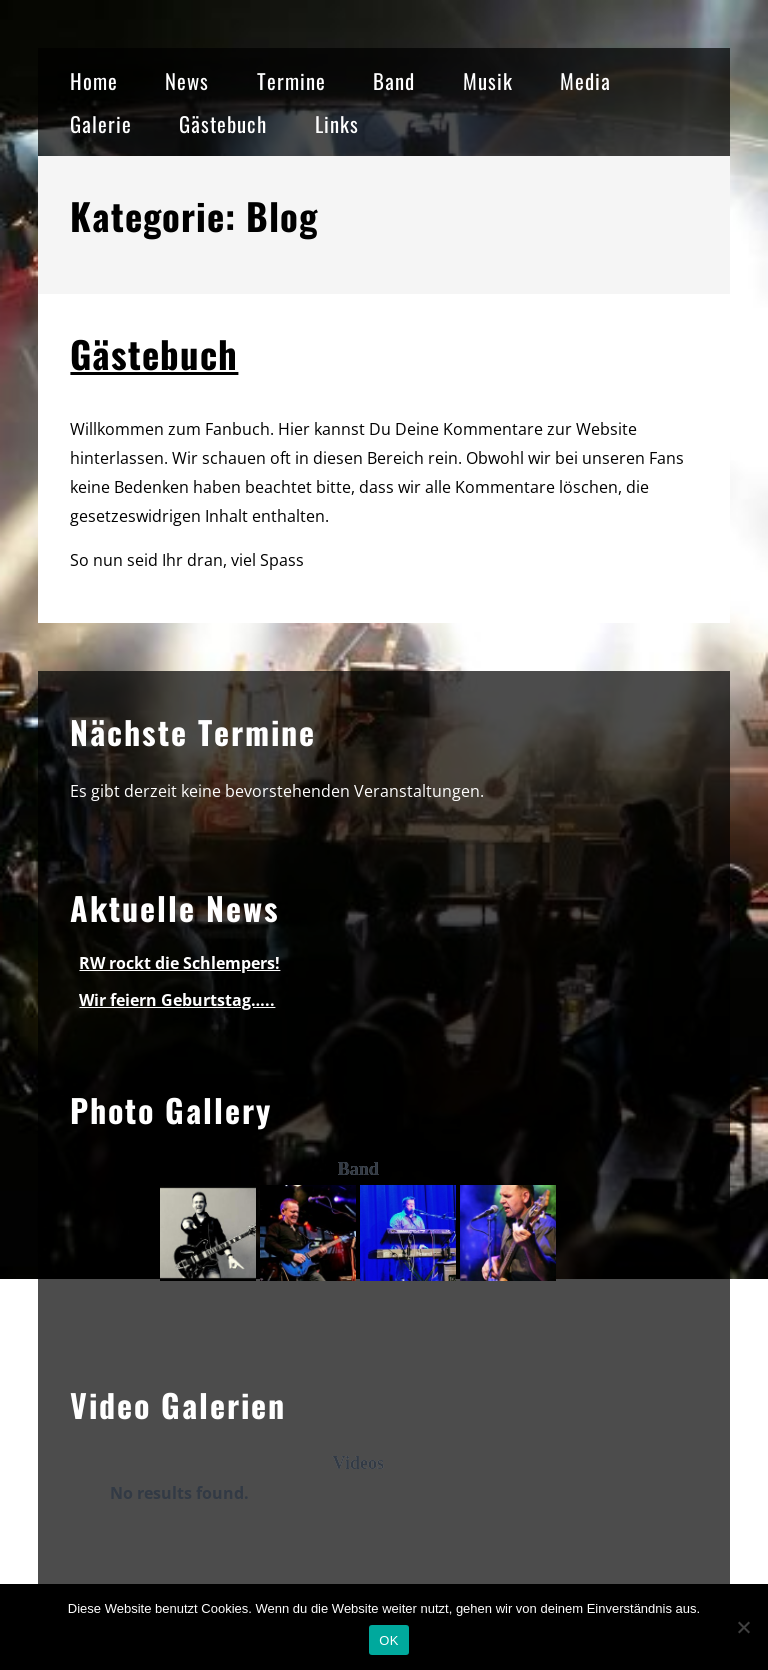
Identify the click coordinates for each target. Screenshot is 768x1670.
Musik (488, 80)
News (187, 80)
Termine (291, 80)
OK (388, 1640)
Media (585, 80)
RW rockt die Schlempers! (179, 963)
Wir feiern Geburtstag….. (177, 1000)
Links (337, 123)
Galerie (101, 123)
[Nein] (743, 1627)
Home (94, 80)
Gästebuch (223, 123)
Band (394, 80)
